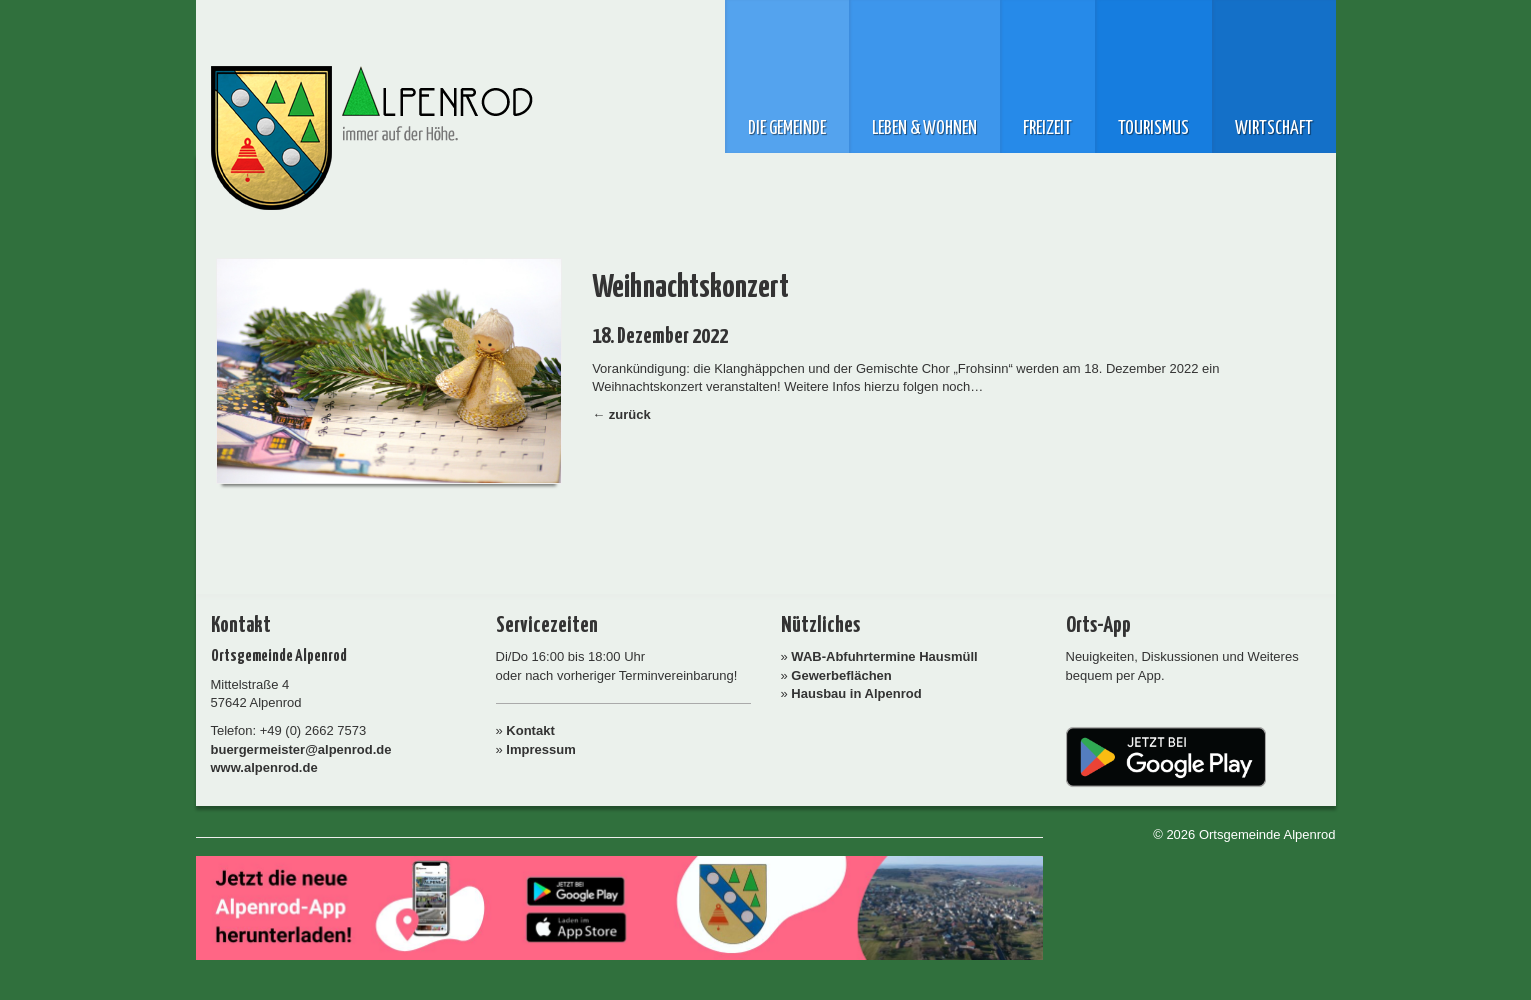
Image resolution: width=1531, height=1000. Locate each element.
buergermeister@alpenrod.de (301, 749)
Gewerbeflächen (841, 675)
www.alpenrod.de (264, 767)
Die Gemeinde (787, 129)
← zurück (621, 414)
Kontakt (530, 730)
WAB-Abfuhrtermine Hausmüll (884, 656)
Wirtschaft (1274, 129)
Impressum (540, 749)
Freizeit (1047, 129)
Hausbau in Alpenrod (856, 693)
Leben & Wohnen (924, 129)
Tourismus (1153, 129)
